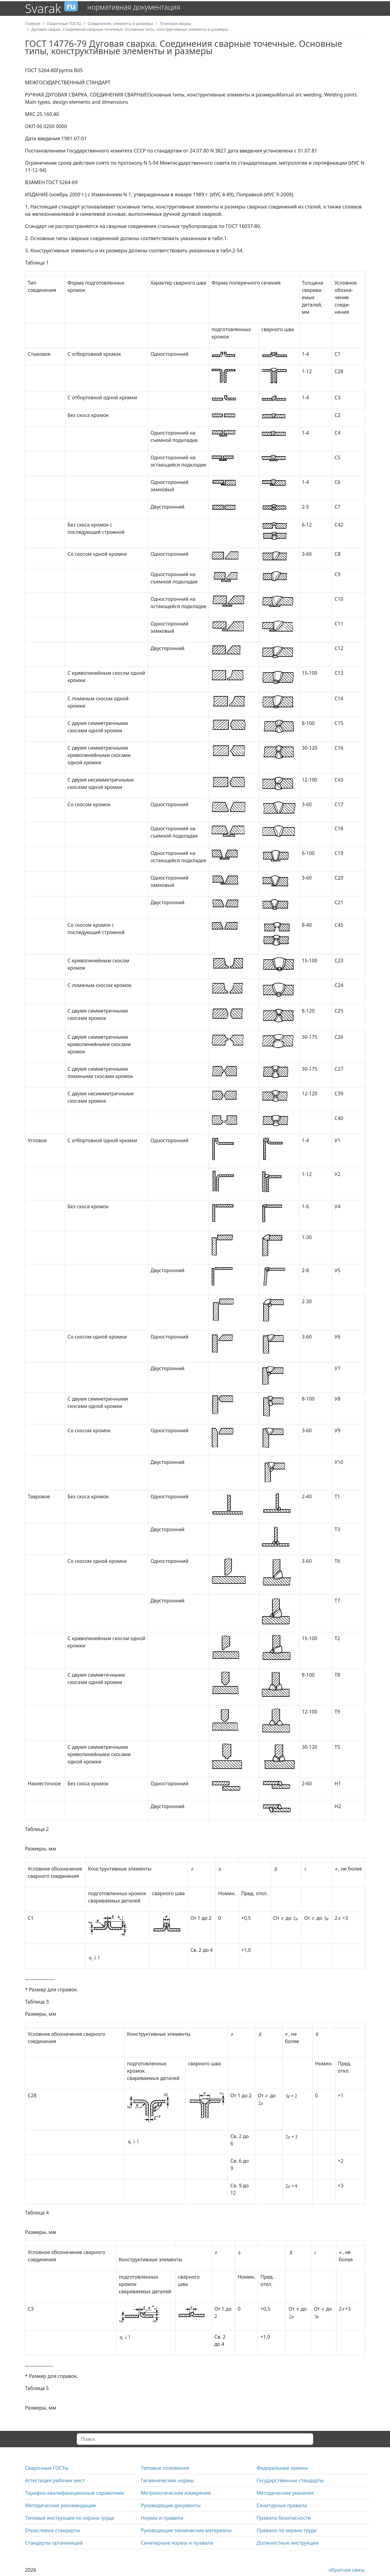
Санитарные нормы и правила (177, 2542)
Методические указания (285, 2493)
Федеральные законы (282, 2468)
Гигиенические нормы (167, 2480)
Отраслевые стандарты (52, 2530)
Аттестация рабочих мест (55, 2480)
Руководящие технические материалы (186, 2530)
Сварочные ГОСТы (46, 2468)
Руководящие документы (170, 2505)
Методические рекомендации (60, 2505)
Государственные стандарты (290, 2480)
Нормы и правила (162, 2518)
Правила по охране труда (287, 2530)
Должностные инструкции (287, 2542)
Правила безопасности (284, 2518)
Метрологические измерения (176, 2493)
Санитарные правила (282, 2505)
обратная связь (346, 2570)
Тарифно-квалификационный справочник (74, 2493)
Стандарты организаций (54, 2542)
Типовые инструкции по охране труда (69, 2518)
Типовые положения (165, 2468)
